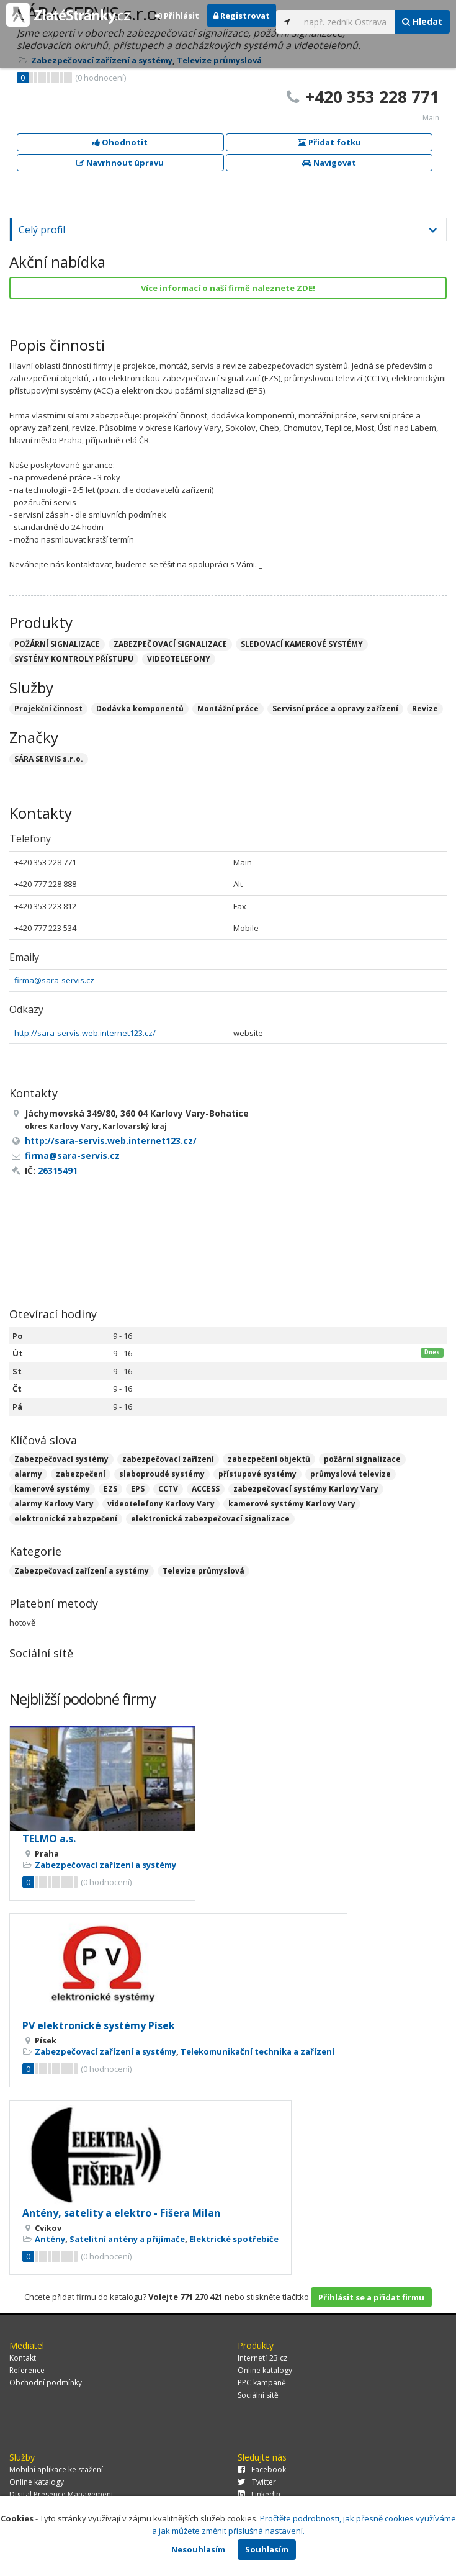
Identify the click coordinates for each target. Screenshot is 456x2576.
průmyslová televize (350, 1474)
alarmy (28, 1474)
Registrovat (241, 15)
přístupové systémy (257, 1474)
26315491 (58, 1170)
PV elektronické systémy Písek (98, 2025)
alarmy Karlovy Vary (54, 1503)
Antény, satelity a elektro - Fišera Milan (121, 2213)
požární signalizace (362, 1459)
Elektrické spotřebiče (234, 2239)
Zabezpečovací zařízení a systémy (81, 1570)
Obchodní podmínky (45, 2382)
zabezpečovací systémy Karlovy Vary (305, 1489)
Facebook (262, 2469)
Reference (27, 2370)
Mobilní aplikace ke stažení (56, 2469)
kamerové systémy (52, 1489)
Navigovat (329, 162)
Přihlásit (177, 15)
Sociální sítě (258, 2395)
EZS (110, 1489)
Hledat (422, 21)
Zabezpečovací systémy (61, 1459)
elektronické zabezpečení (65, 1518)
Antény (50, 2239)
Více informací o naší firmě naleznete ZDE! (228, 288)
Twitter (257, 2482)
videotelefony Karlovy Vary (161, 1503)
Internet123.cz (262, 2358)
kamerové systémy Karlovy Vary (291, 1503)
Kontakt (22, 2358)
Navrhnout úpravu (120, 162)
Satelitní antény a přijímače (127, 2239)
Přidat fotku (329, 142)
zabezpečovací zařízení (168, 1459)
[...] (346, 22)
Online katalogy (265, 2370)
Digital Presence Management (61, 2494)
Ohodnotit (120, 142)
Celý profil (42, 229)
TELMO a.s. (49, 1838)
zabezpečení (80, 1474)
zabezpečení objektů (269, 1459)
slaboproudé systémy (162, 1474)
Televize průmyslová (203, 1570)
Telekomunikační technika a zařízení (257, 2051)
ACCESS (206, 1489)
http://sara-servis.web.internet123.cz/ (85, 1032)
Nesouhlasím (198, 2549)
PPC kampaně (262, 2382)
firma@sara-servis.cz (54, 980)
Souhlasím (266, 2549)
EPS (138, 1489)
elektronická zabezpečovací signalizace (210, 1518)
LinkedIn (259, 2494)
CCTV (168, 1489)
